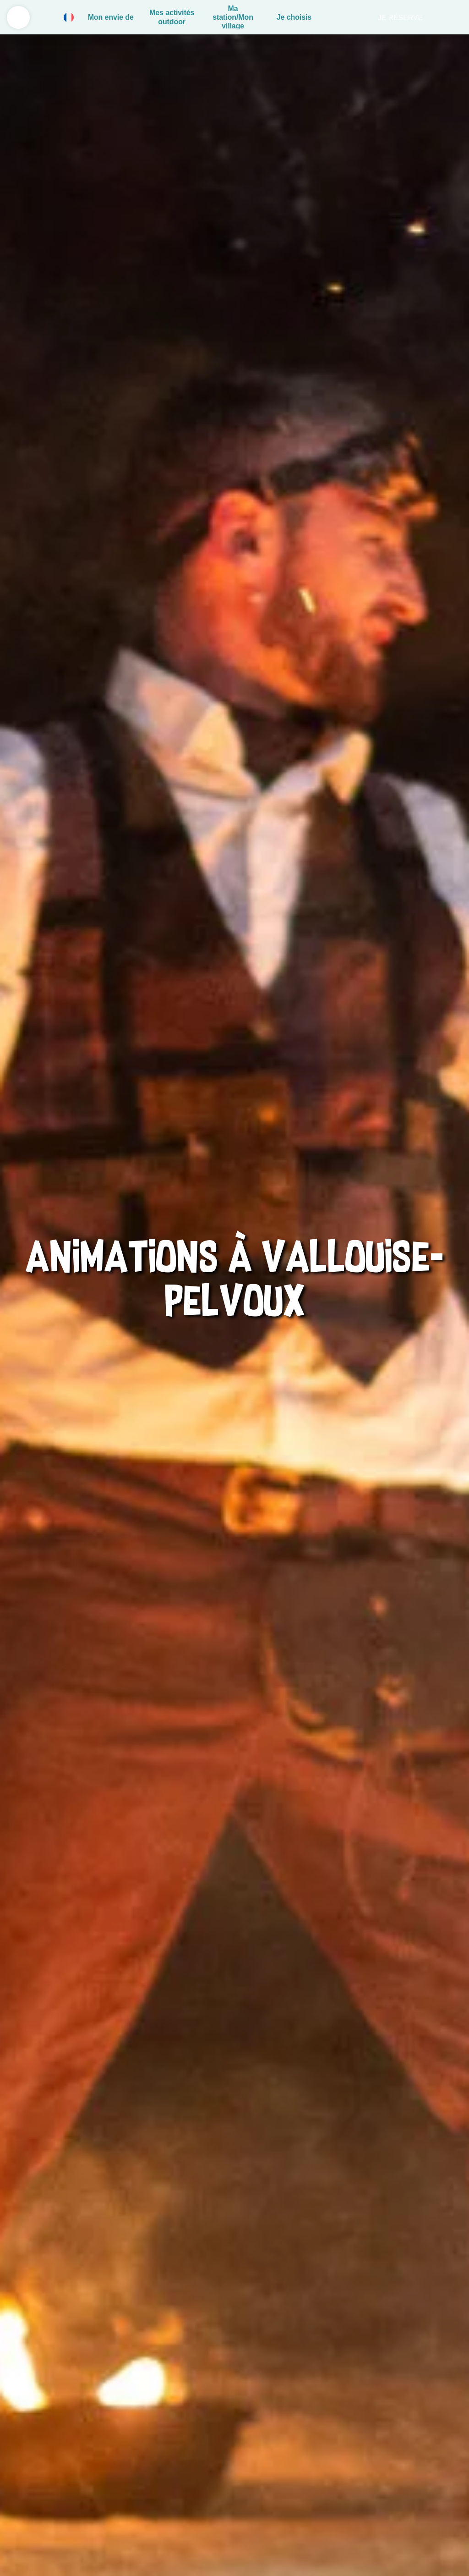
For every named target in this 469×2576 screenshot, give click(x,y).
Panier (333, 17)
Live (450, 17)
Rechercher (353, 17)
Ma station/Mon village (233, 17)
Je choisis (294, 17)
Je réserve (400, 18)
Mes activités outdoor (171, 17)
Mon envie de (111, 17)
